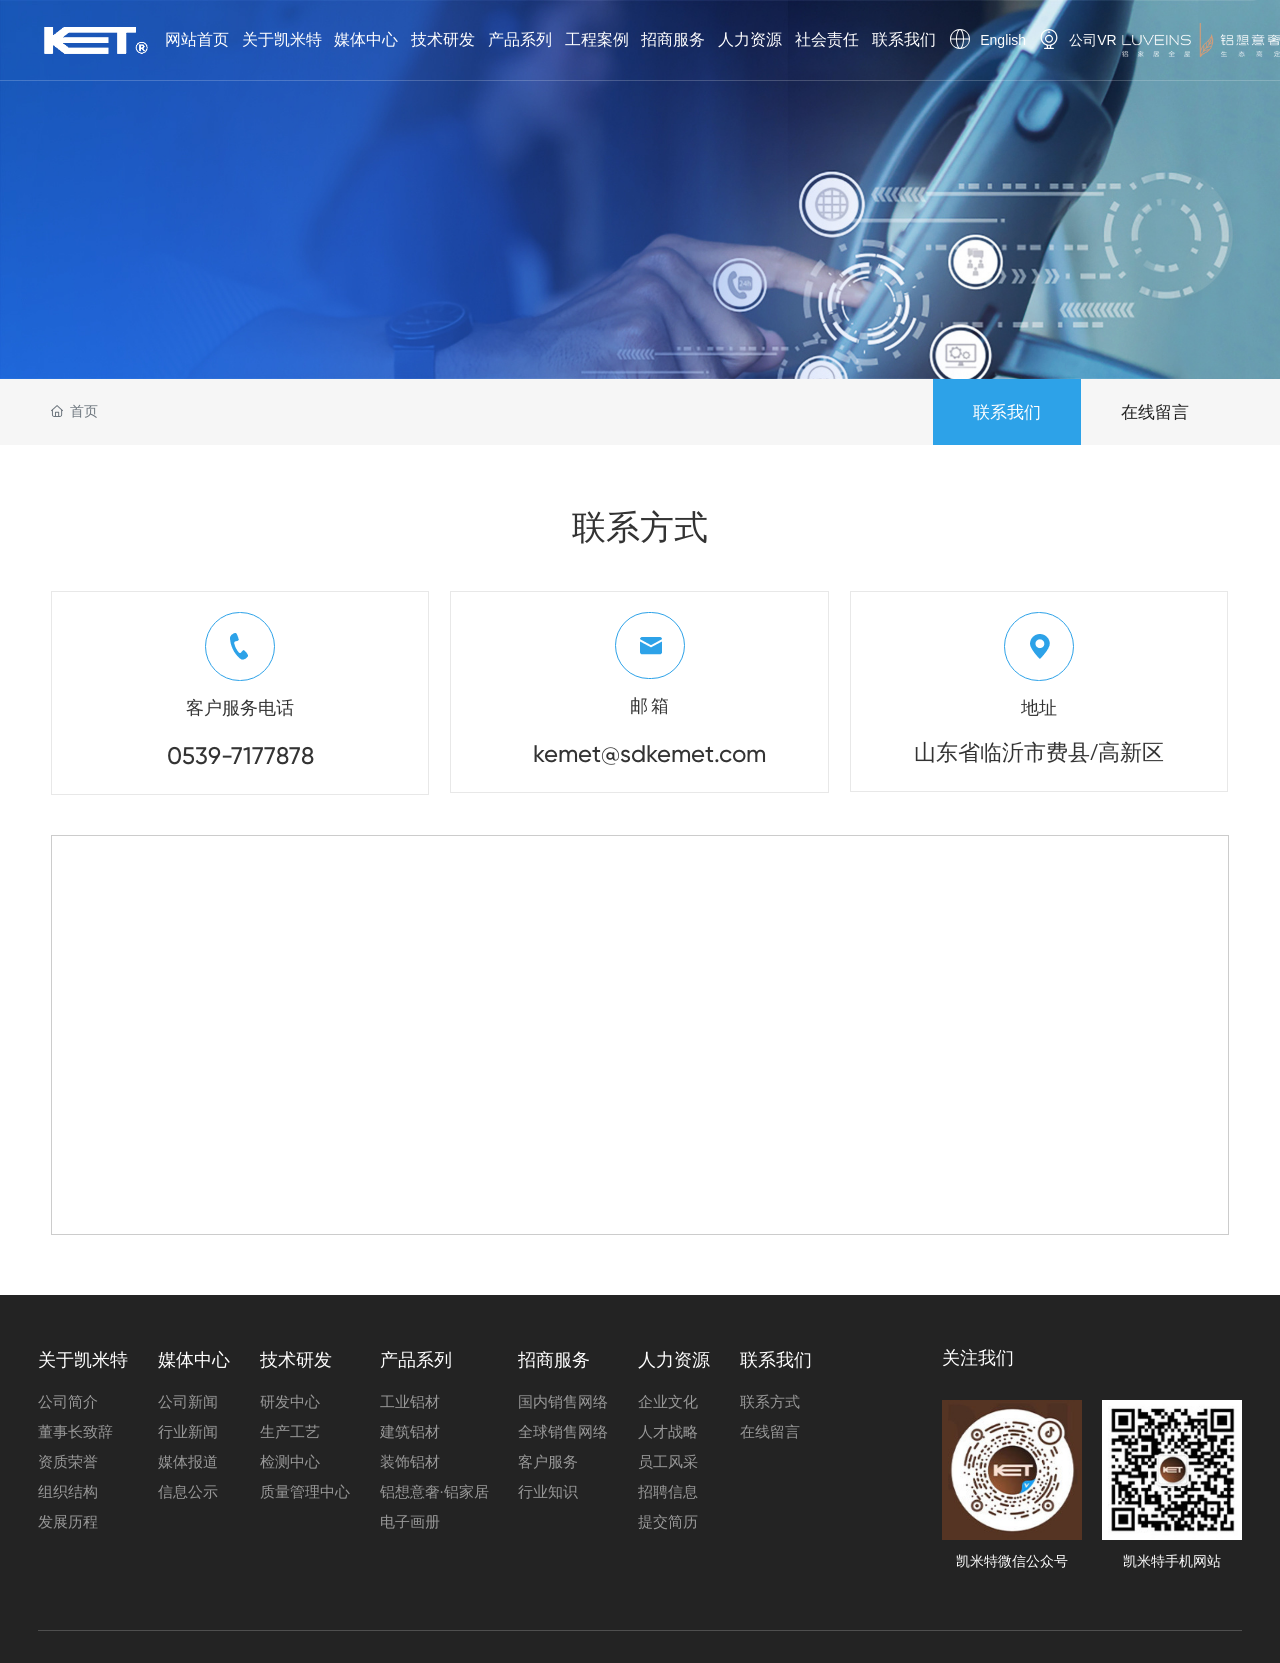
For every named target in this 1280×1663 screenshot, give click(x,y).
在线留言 (1155, 412)
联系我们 (1007, 412)
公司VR (1092, 40)
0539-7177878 (240, 756)
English (1003, 40)
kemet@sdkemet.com (649, 754)
